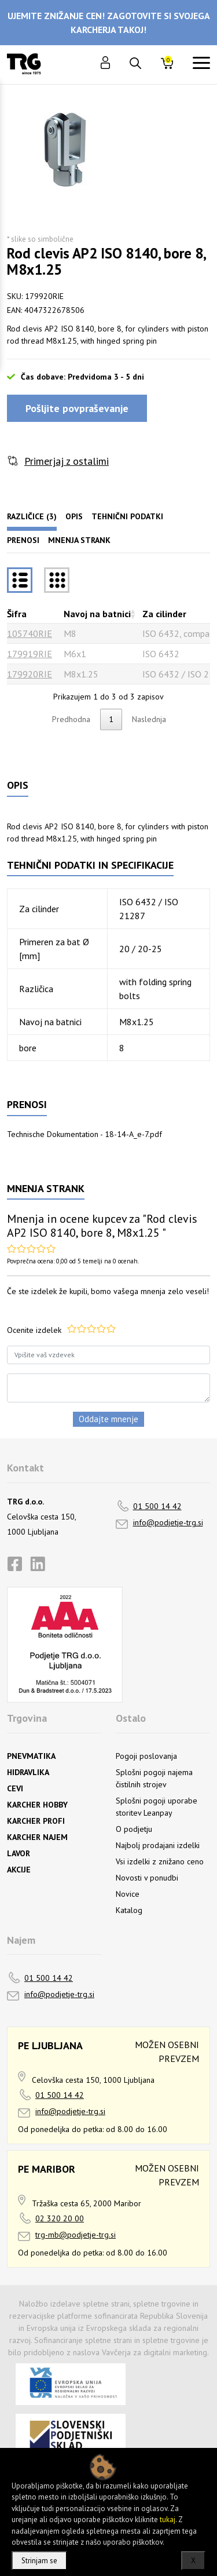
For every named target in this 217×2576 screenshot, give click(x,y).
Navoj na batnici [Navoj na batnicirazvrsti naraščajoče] (97, 614)
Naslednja (149, 719)
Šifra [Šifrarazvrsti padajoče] (17, 614)
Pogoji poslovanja (146, 1756)
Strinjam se (39, 2561)
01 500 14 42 (157, 1506)
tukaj (167, 2519)
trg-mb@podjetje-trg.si (75, 2234)
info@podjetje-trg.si (168, 1522)
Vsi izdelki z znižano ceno (160, 1861)
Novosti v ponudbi (147, 1877)
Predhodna (71, 719)
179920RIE (29, 674)
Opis (74, 516)
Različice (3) (32, 516)
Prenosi (23, 540)
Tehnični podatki (127, 516)
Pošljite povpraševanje (76, 408)
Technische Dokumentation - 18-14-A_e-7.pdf (84, 1134)
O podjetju (134, 1829)
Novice (127, 1894)
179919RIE (29, 654)
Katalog (129, 1910)
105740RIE (29, 633)
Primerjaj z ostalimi (66, 461)
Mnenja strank (79, 540)
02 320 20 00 (59, 2218)
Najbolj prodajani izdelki (158, 1845)
